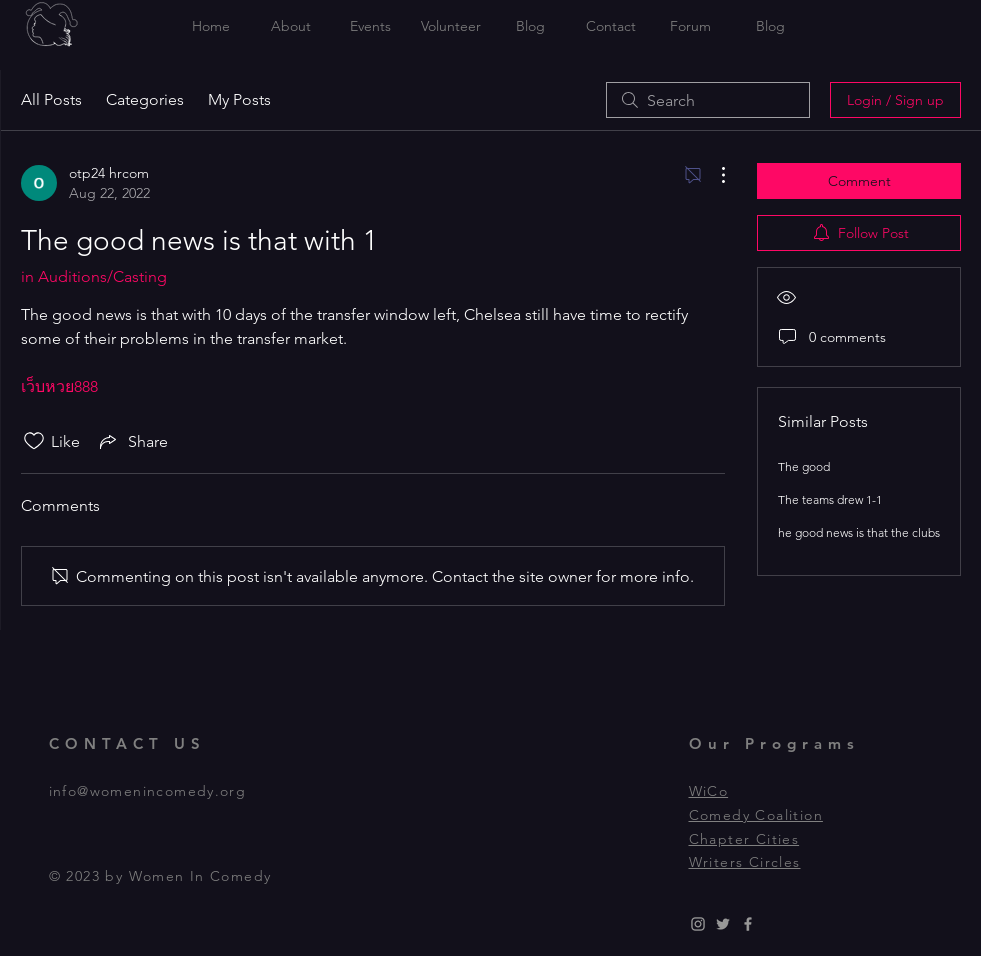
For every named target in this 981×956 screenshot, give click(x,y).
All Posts (51, 99)
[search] (708, 100)
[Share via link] (132, 441)
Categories (145, 99)
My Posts (239, 99)
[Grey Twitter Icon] (723, 924)
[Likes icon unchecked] (34, 441)
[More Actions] (713, 175)
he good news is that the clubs (859, 532)
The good (804, 466)
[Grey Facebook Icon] (748, 924)
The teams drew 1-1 (830, 499)
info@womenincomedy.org (148, 791)
